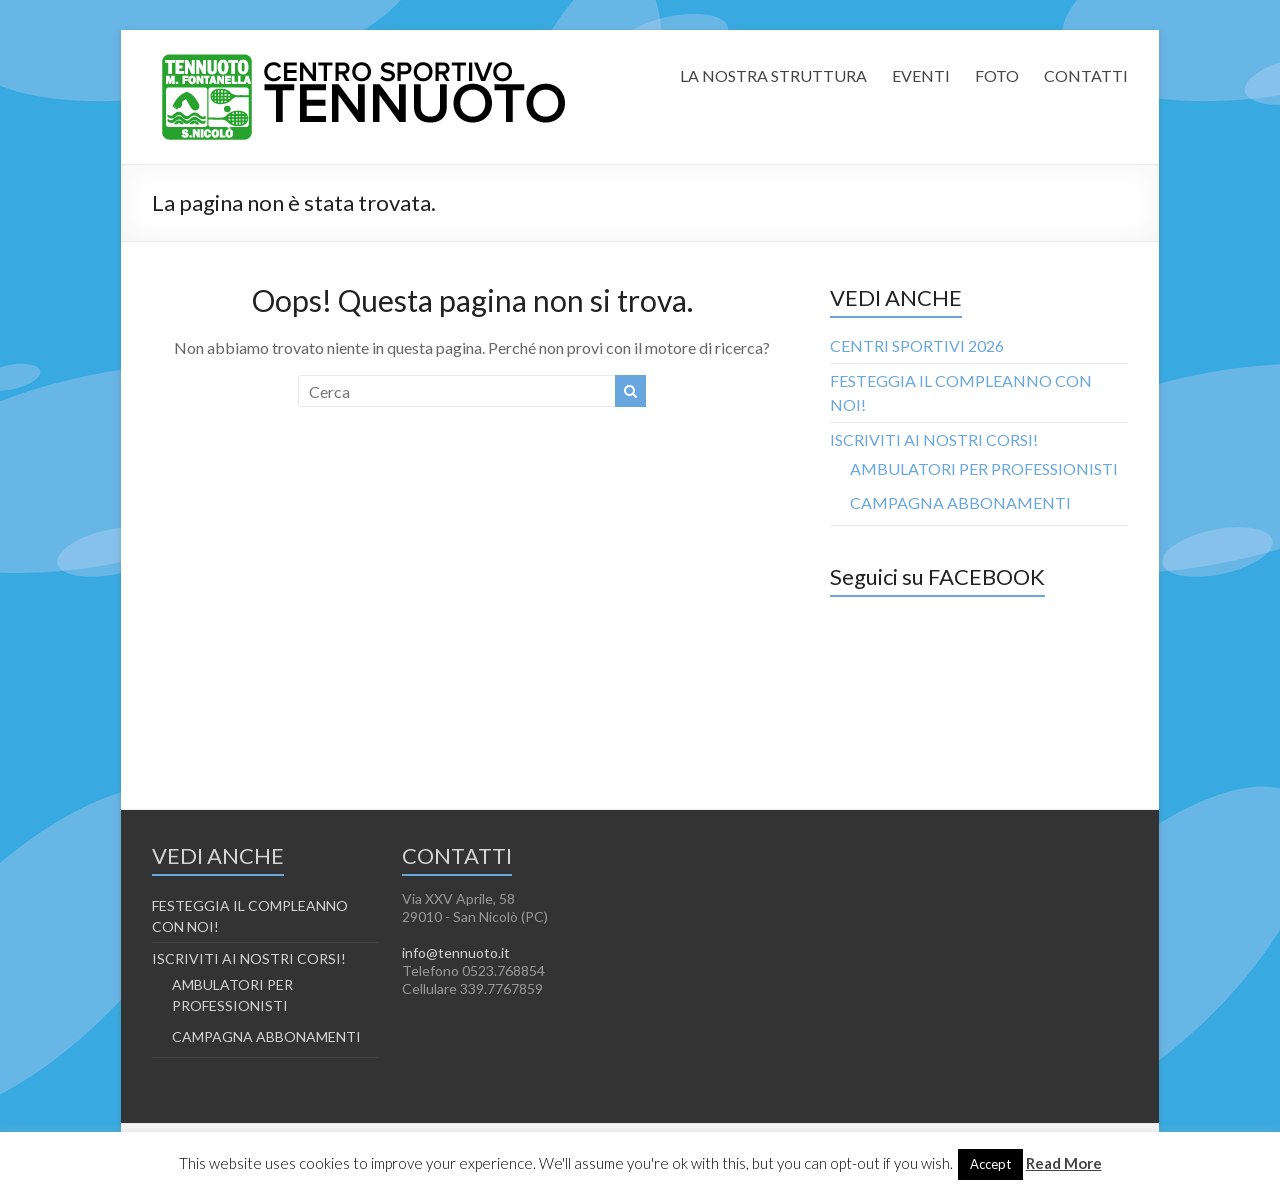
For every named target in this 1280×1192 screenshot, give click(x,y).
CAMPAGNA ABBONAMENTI (960, 502)
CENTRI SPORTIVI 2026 (917, 345)
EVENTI (921, 75)
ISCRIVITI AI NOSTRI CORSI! (934, 439)
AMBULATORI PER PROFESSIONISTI (984, 468)
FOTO (997, 75)
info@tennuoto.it (456, 952)
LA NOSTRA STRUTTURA (773, 75)
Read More (1064, 1163)
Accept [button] (990, 1164)
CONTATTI (1086, 75)
